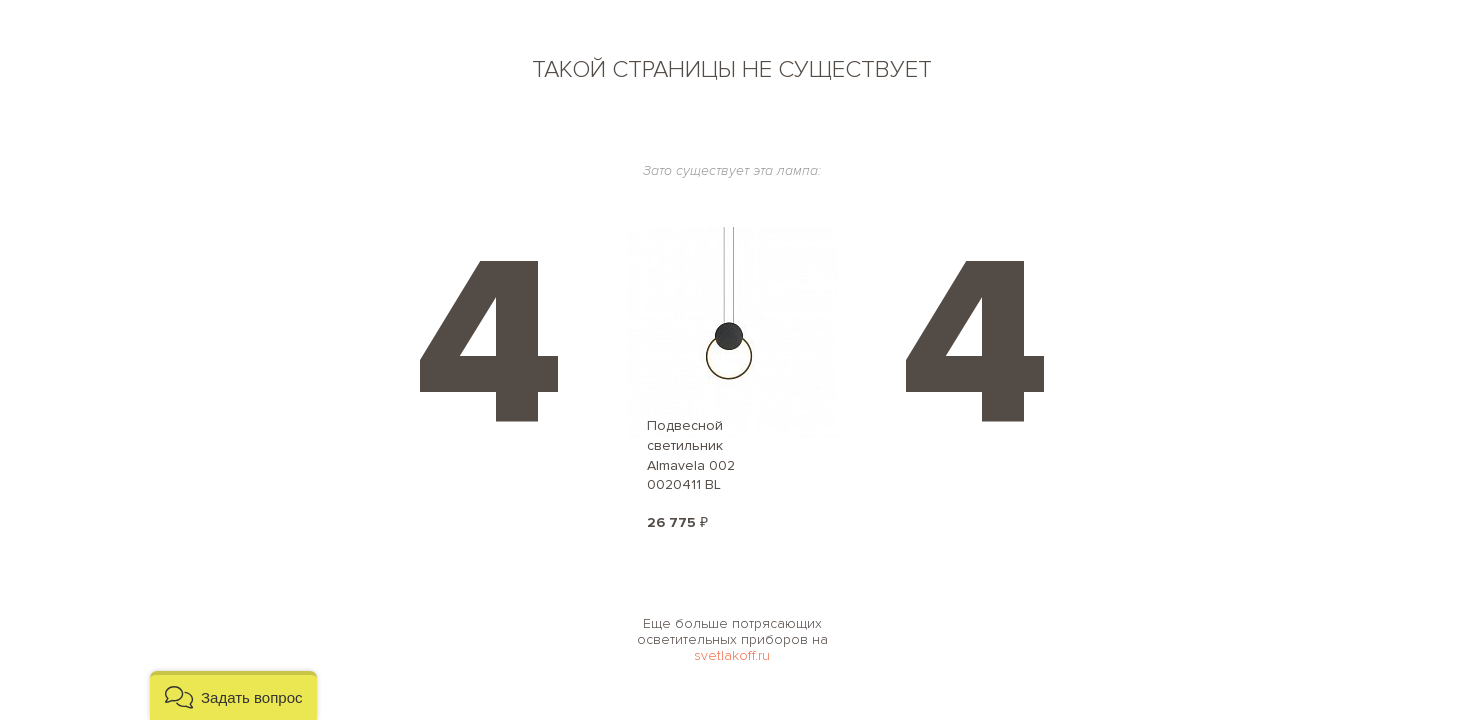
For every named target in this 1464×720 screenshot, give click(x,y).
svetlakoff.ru (732, 655)
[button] (233, 695)
